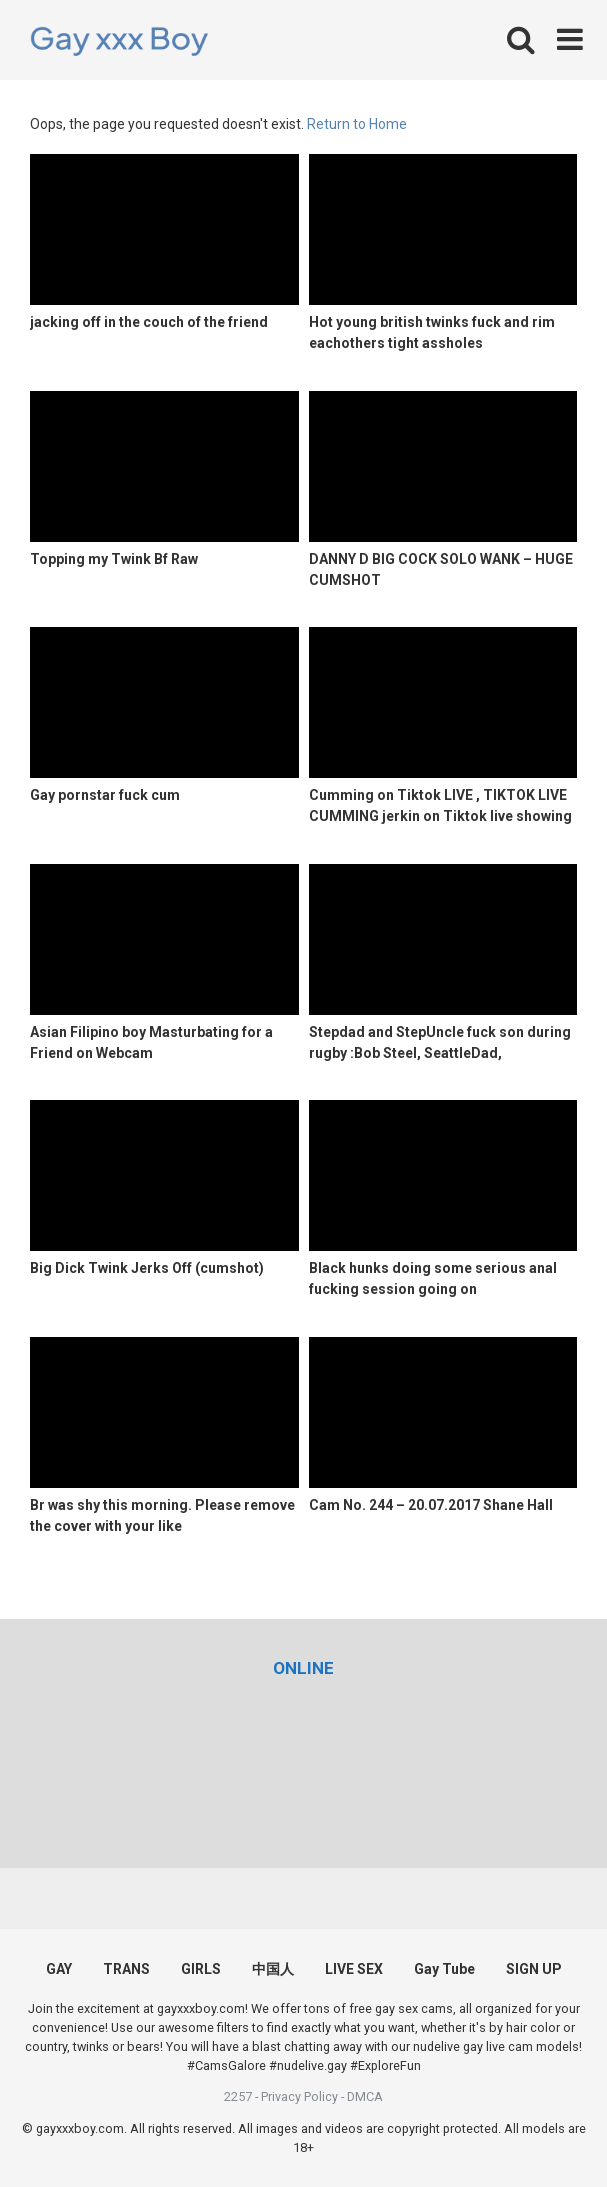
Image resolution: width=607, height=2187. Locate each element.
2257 (238, 2096)
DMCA (365, 2096)
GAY (59, 1969)
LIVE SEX (354, 1969)
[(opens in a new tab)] (303, 1668)
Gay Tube (444, 1969)
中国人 (273, 1969)
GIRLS (201, 1969)
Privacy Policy (299, 2096)
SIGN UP (534, 1969)
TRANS (126, 1969)
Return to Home (357, 124)
